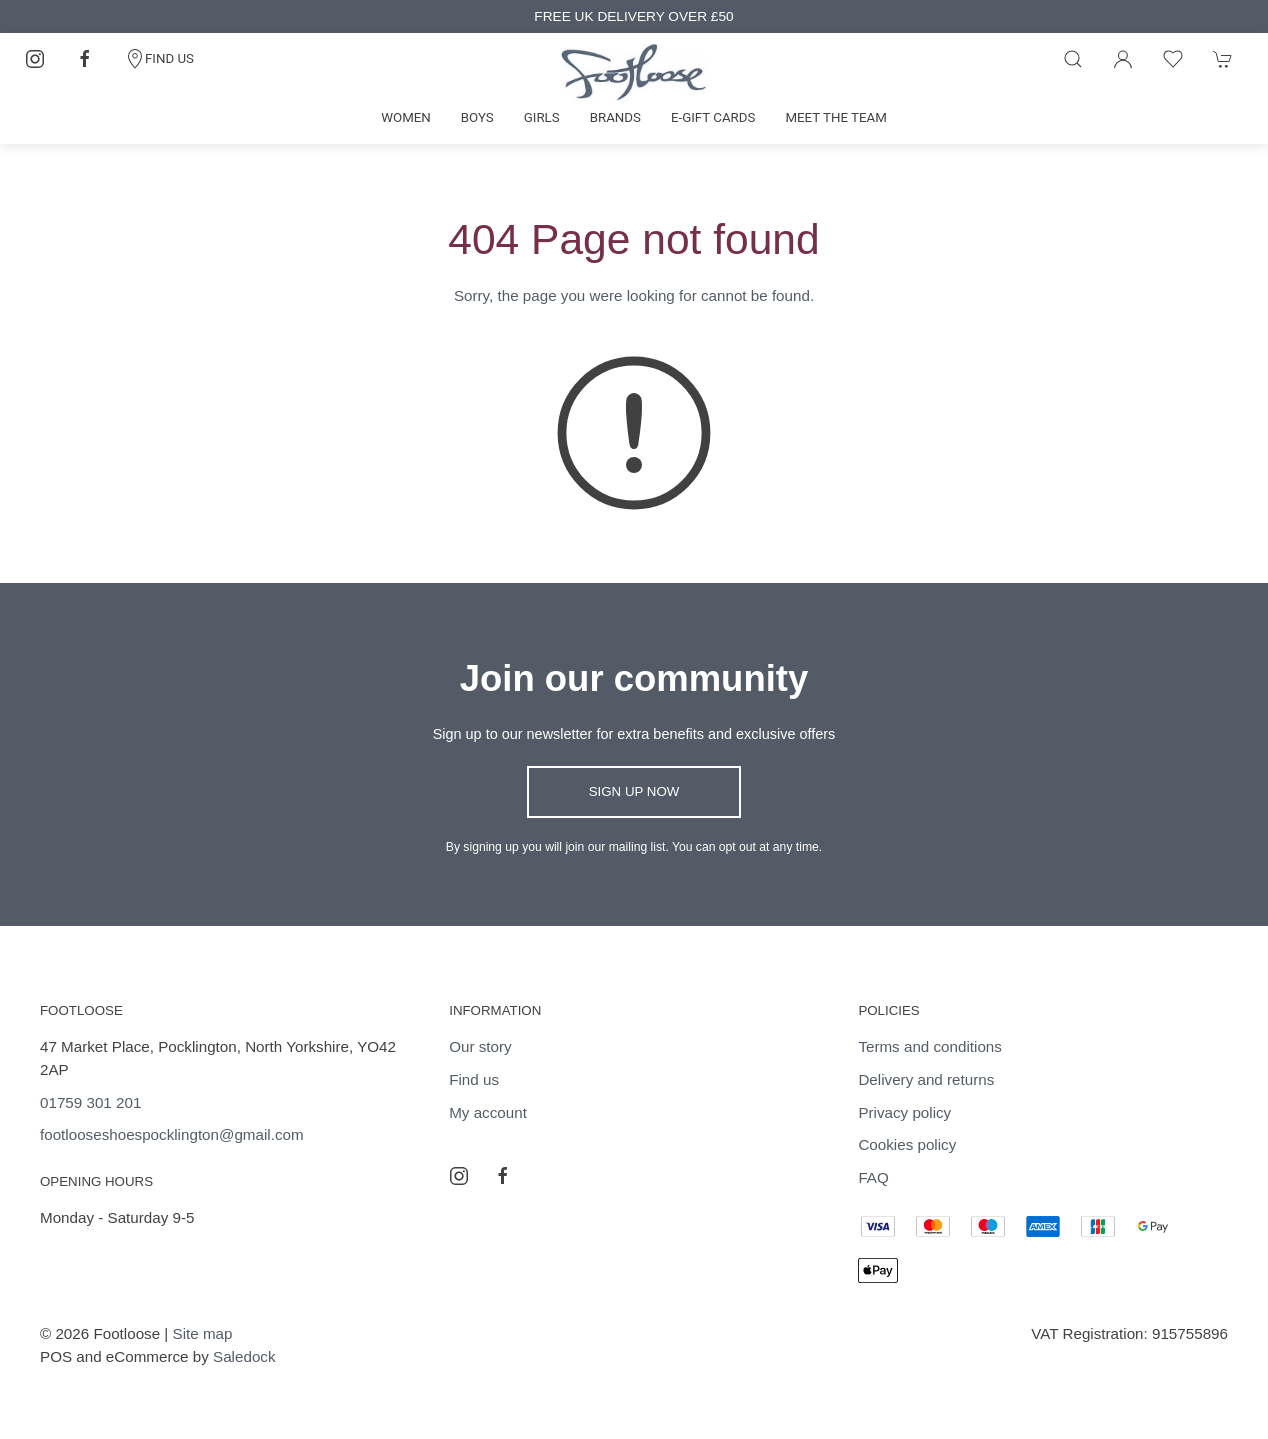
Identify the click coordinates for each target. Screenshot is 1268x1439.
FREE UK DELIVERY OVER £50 (633, 16)
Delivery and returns (926, 1079)
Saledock (244, 1356)
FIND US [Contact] (159, 59)
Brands (615, 117)
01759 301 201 (90, 1102)
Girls (542, 117)
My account (488, 1112)
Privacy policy (904, 1112)
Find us (474, 1079)
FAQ (873, 1177)
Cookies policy (907, 1144)
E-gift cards (713, 117)
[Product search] (1073, 59)
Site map (203, 1333)
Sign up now (634, 791)
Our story (480, 1046)
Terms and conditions (930, 1046)
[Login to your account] (1123, 59)
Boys (477, 117)
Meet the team (835, 117)
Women (406, 117)
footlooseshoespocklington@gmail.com (172, 1134)
